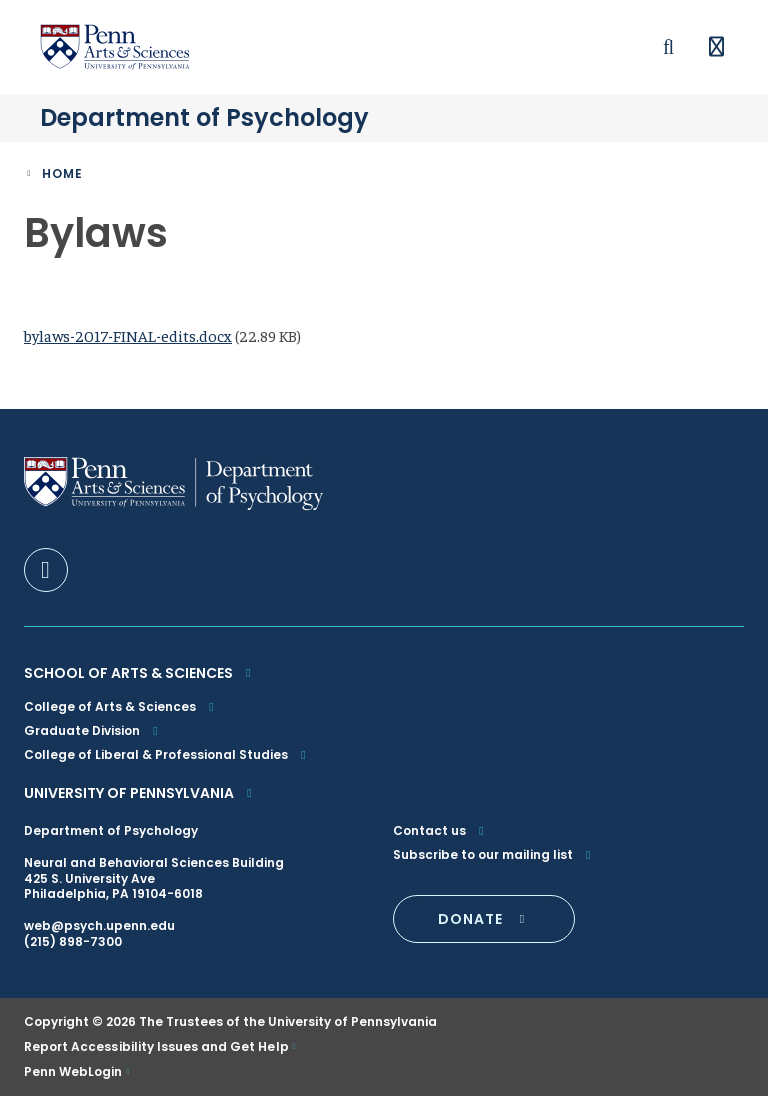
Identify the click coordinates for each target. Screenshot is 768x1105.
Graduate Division (93, 738)
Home (62, 182)
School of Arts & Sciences (140, 681)
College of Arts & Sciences (121, 714)
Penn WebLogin (73, 1080)
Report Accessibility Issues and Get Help (156, 1055)
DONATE (484, 927)
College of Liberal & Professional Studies (167, 762)
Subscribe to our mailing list (494, 863)
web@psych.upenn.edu (99, 934)
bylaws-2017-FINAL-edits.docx (128, 344)
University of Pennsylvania (140, 801)
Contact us (441, 839)
